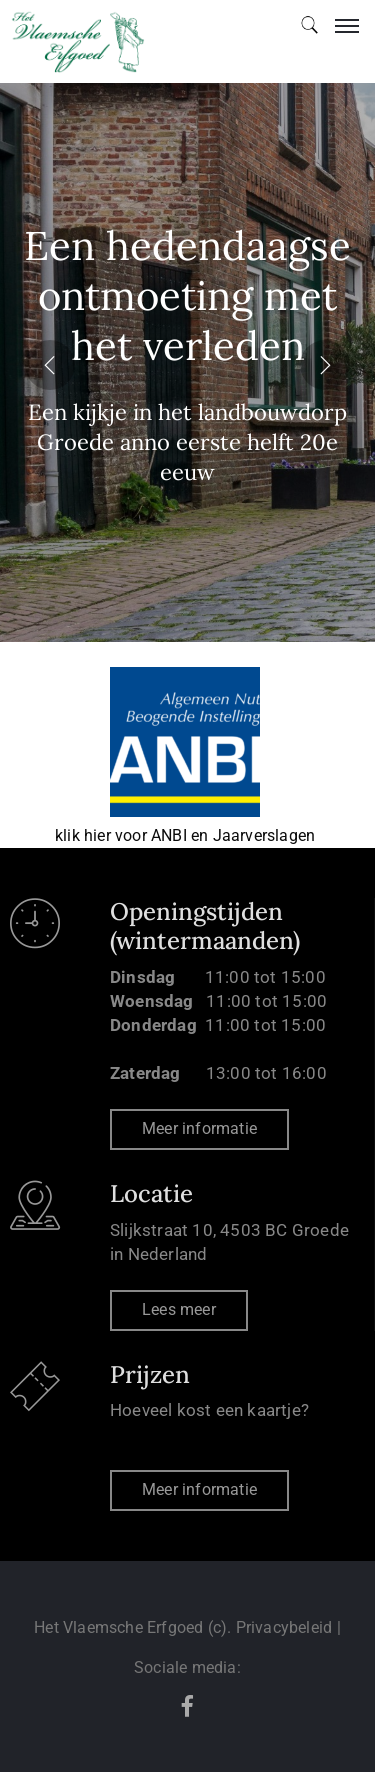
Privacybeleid (284, 1627)
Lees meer (179, 1309)
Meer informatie (199, 1128)
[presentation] (50, 363)
